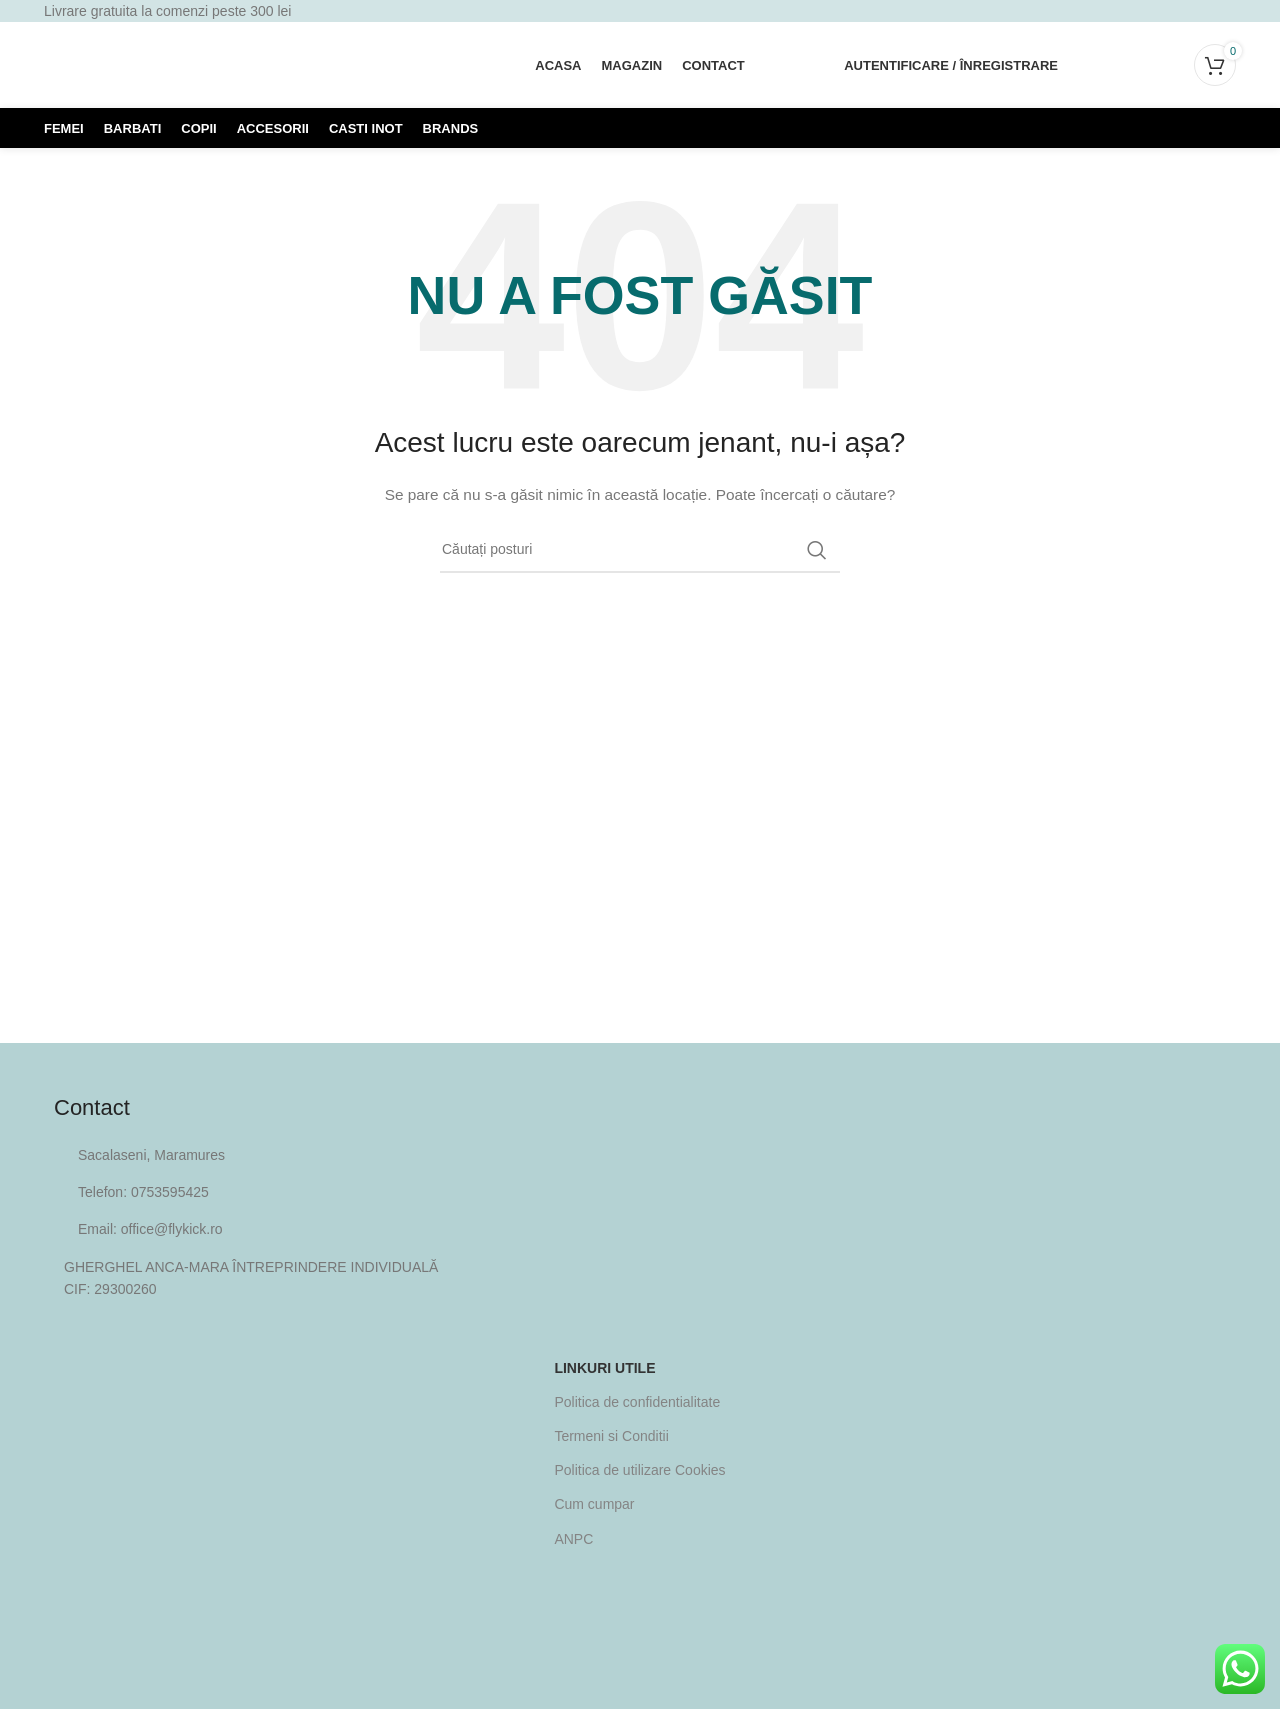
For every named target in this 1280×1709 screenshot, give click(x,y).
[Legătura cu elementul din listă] (640, 1192)
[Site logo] (194, 64)
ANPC (573, 1539)
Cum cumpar (594, 1504)
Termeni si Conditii (611, 1436)
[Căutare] (1097, 65)
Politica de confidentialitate (637, 1402)
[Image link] (640, 1593)
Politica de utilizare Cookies (639, 1470)
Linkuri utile (604, 1368)
